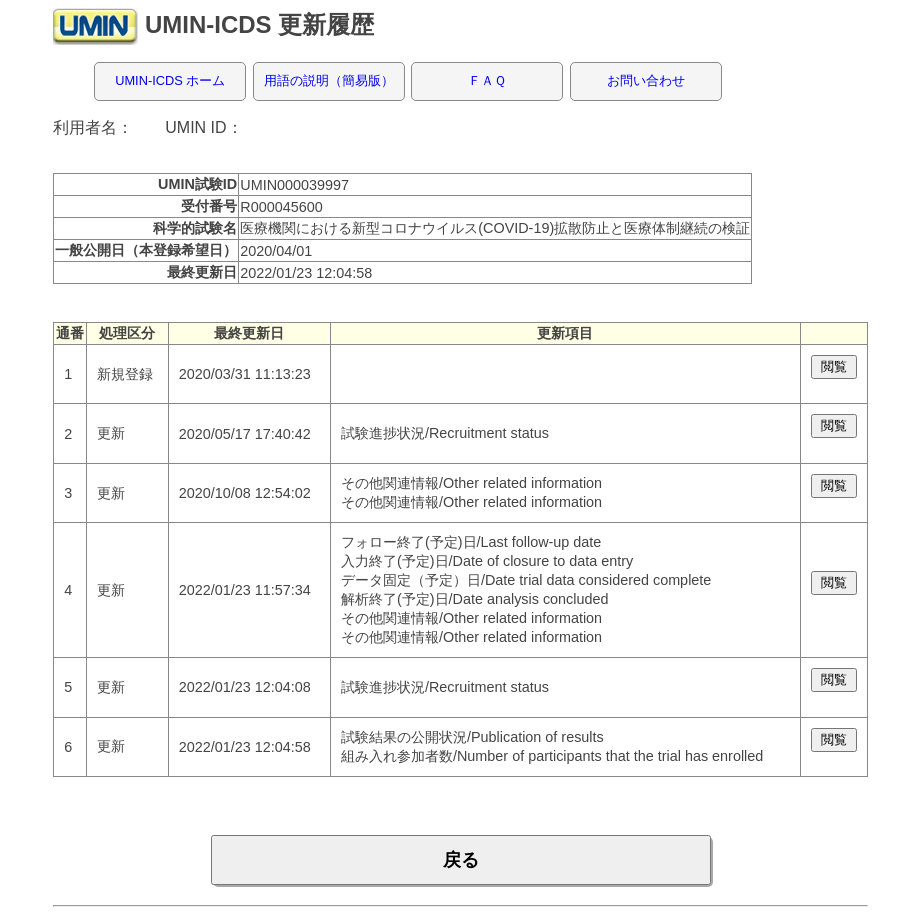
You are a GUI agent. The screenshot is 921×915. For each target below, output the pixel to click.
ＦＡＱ (487, 80)
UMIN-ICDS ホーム (170, 80)
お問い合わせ (646, 80)
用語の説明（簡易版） (329, 80)
